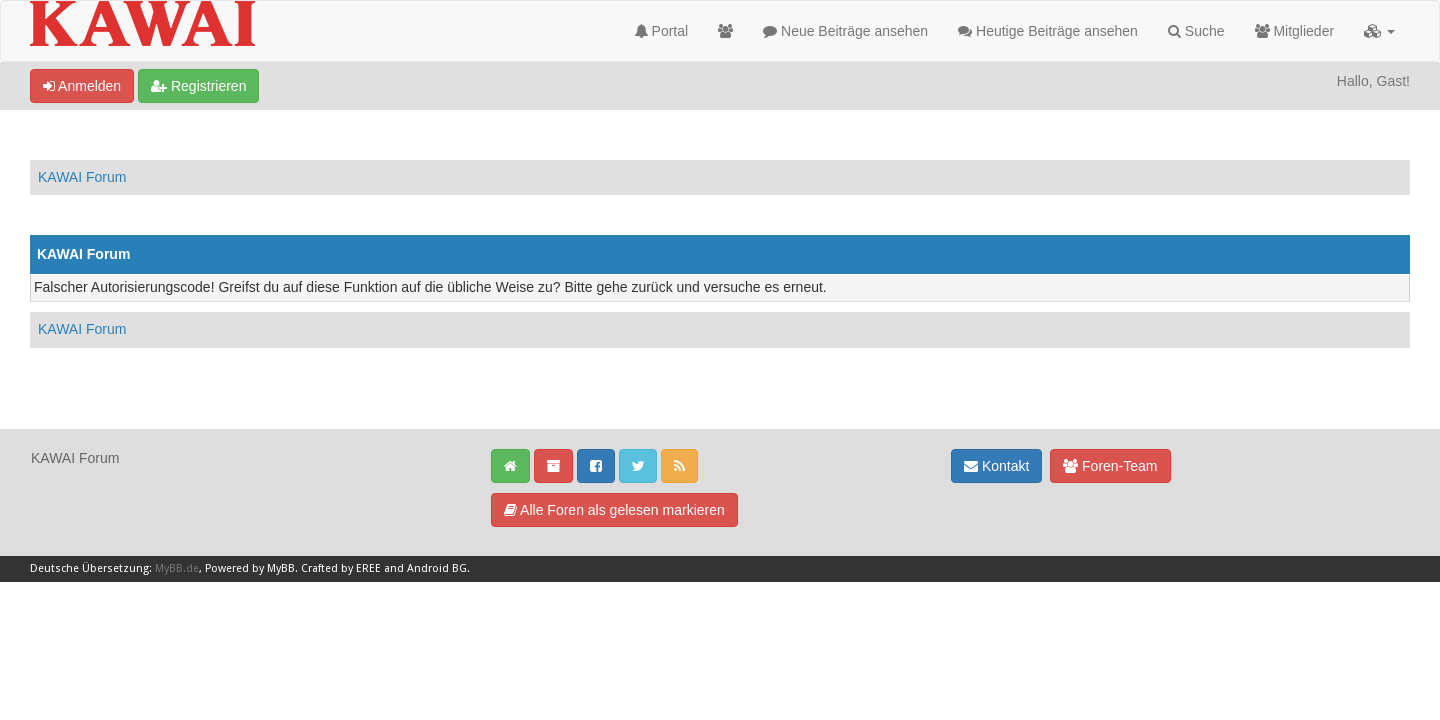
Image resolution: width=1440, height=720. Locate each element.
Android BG (437, 568)
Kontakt (996, 466)
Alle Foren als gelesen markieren (614, 510)
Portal (661, 31)
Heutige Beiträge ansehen (1048, 31)
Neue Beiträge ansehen (845, 31)
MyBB (281, 568)
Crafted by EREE (341, 568)
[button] (1379, 31)
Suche (1196, 31)
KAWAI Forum (82, 177)
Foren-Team (1110, 466)
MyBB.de (177, 568)
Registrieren (198, 86)
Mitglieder (1295, 31)
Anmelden (82, 86)
